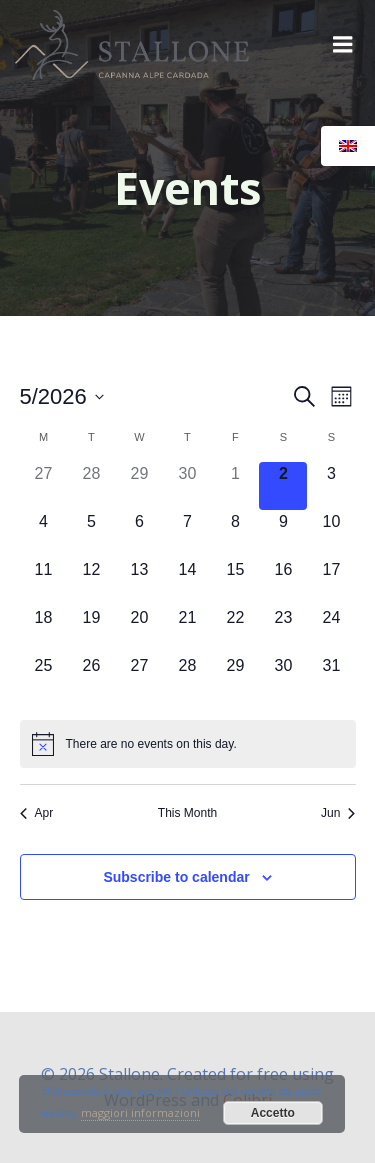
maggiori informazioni (140, 1112)
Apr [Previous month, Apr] (37, 813)
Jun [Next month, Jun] (338, 813)
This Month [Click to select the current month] (187, 813)
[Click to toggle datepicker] (62, 396)
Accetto (273, 1113)
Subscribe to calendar (176, 877)
